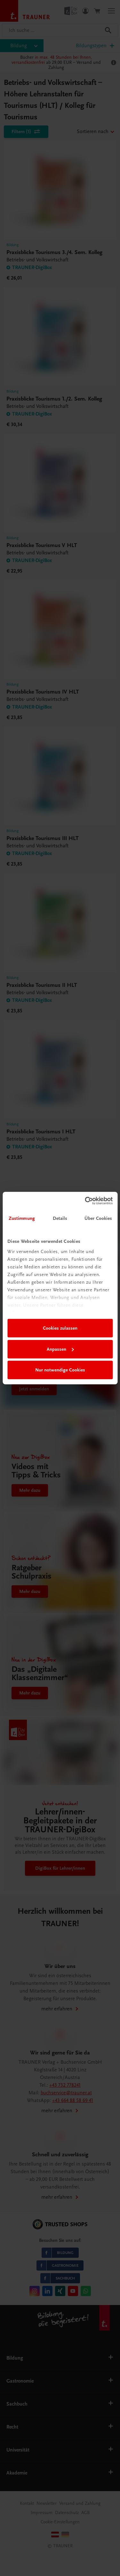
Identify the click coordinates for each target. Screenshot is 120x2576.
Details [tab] (60, 1218)
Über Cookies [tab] (98, 1218)
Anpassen (60, 1349)
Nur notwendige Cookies (60, 1370)
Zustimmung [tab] (22, 1218)
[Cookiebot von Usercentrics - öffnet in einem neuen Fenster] (85, 1201)
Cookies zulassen (60, 1328)
